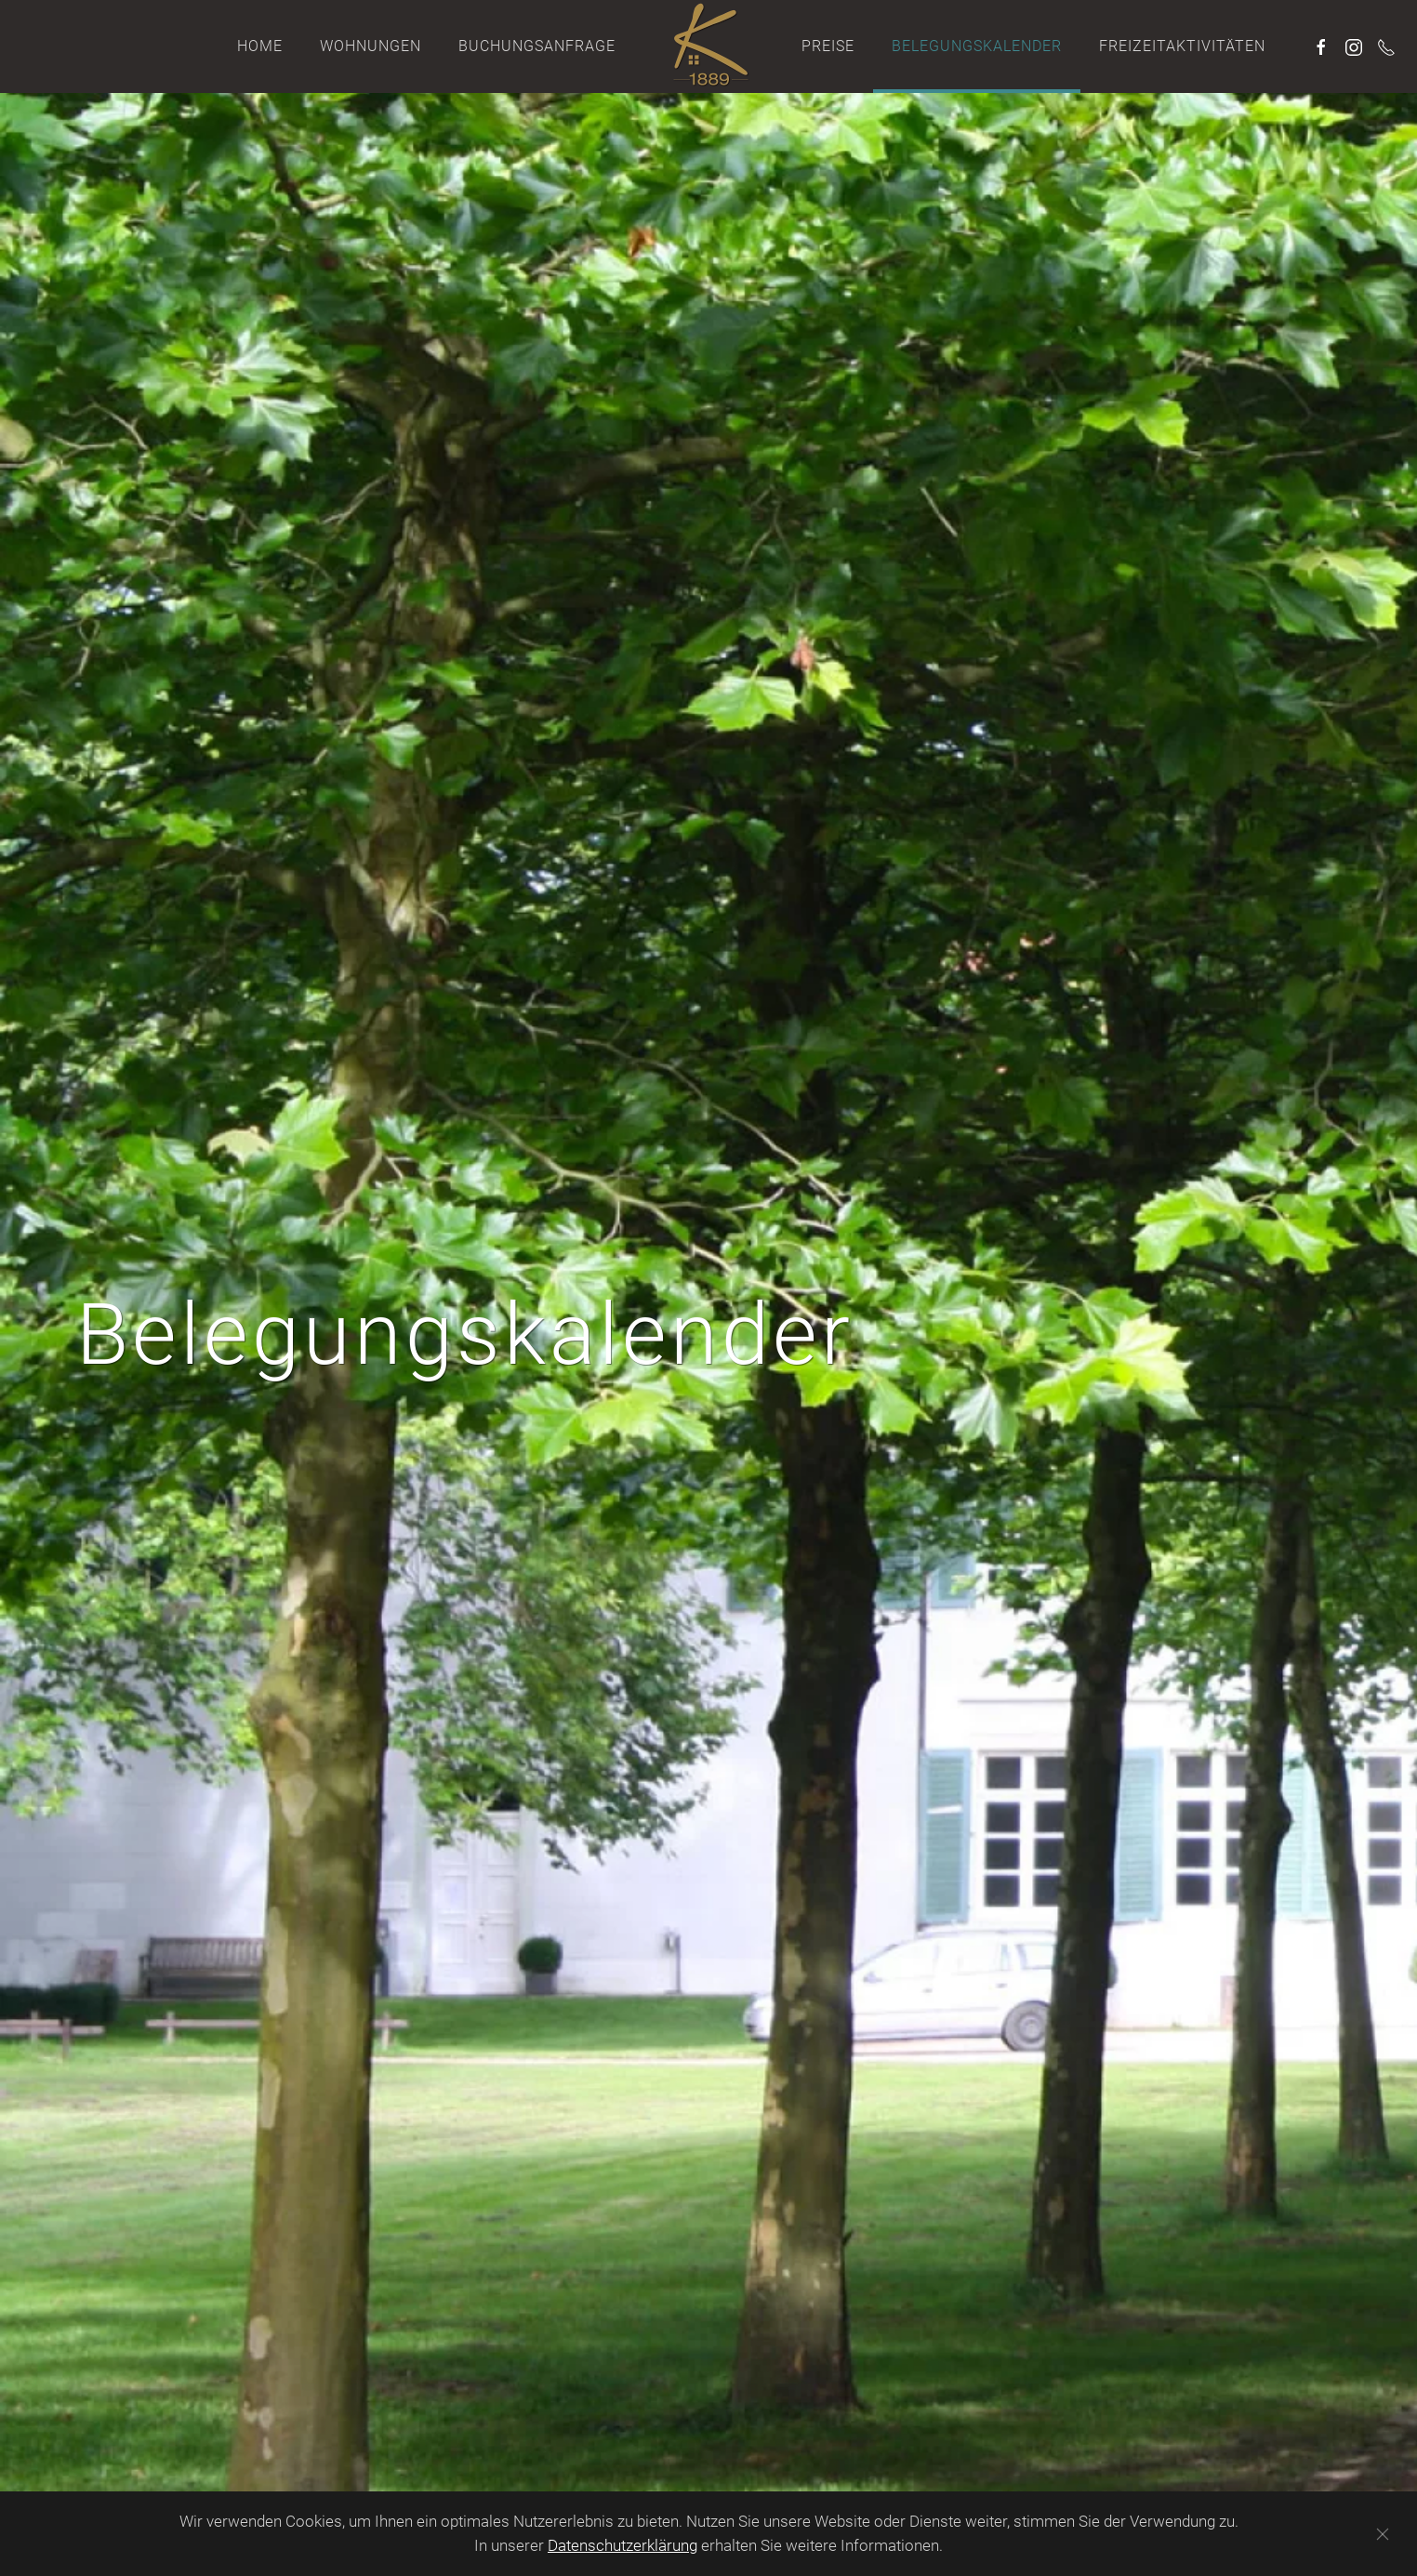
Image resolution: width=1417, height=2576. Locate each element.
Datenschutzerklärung (622, 2545)
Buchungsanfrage (537, 46)
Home (260, 46)
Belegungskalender (977, 46)
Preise (827, 46)
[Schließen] (1382, 2534)
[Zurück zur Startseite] (708, 46)
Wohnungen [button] (370, 46)
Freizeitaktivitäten (1182, 46)
